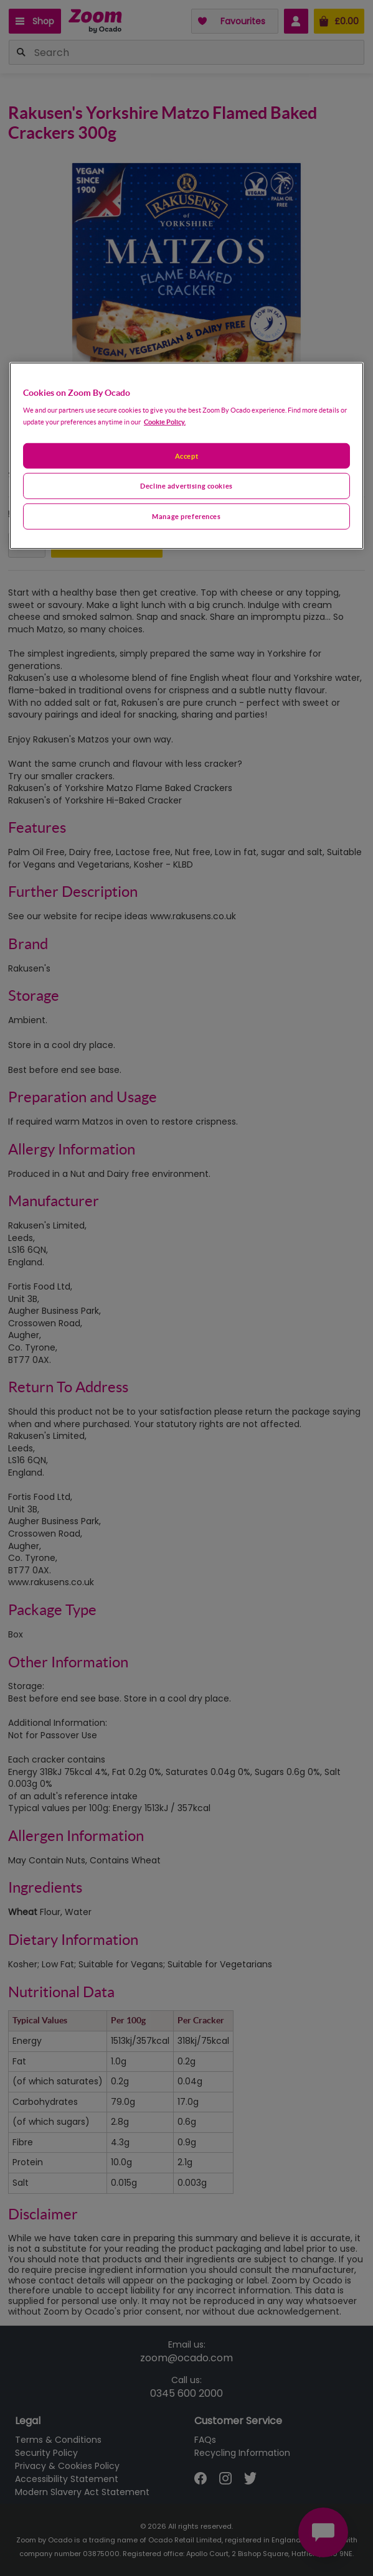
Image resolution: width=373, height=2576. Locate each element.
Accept (186, 455)
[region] (186, 456)
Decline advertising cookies (186, 486)
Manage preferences (186, 516)
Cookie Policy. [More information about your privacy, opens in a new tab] (165, 421)
